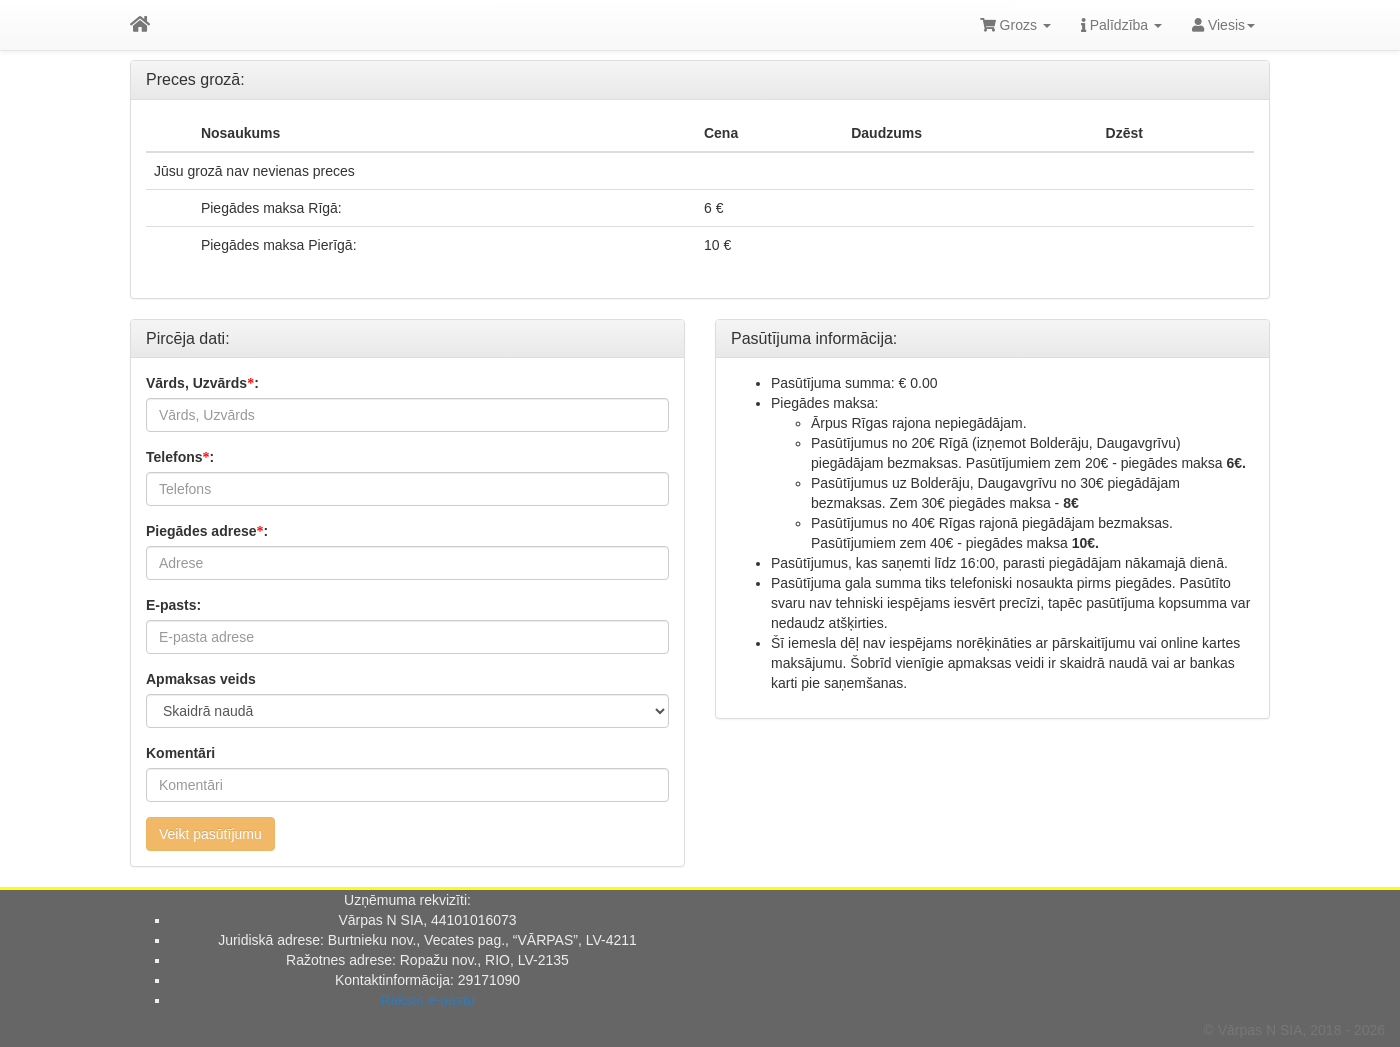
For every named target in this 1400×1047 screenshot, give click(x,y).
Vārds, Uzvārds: (202, 383)
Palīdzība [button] (1121, 25)
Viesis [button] (1223, 25)
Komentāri (180, 753)
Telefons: (180, 457)
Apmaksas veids (201, 679)
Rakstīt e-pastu (427, 1000)
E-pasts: (173, 605)
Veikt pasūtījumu (210, 834)
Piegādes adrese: (207, 531)
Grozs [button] (1015, 25)
